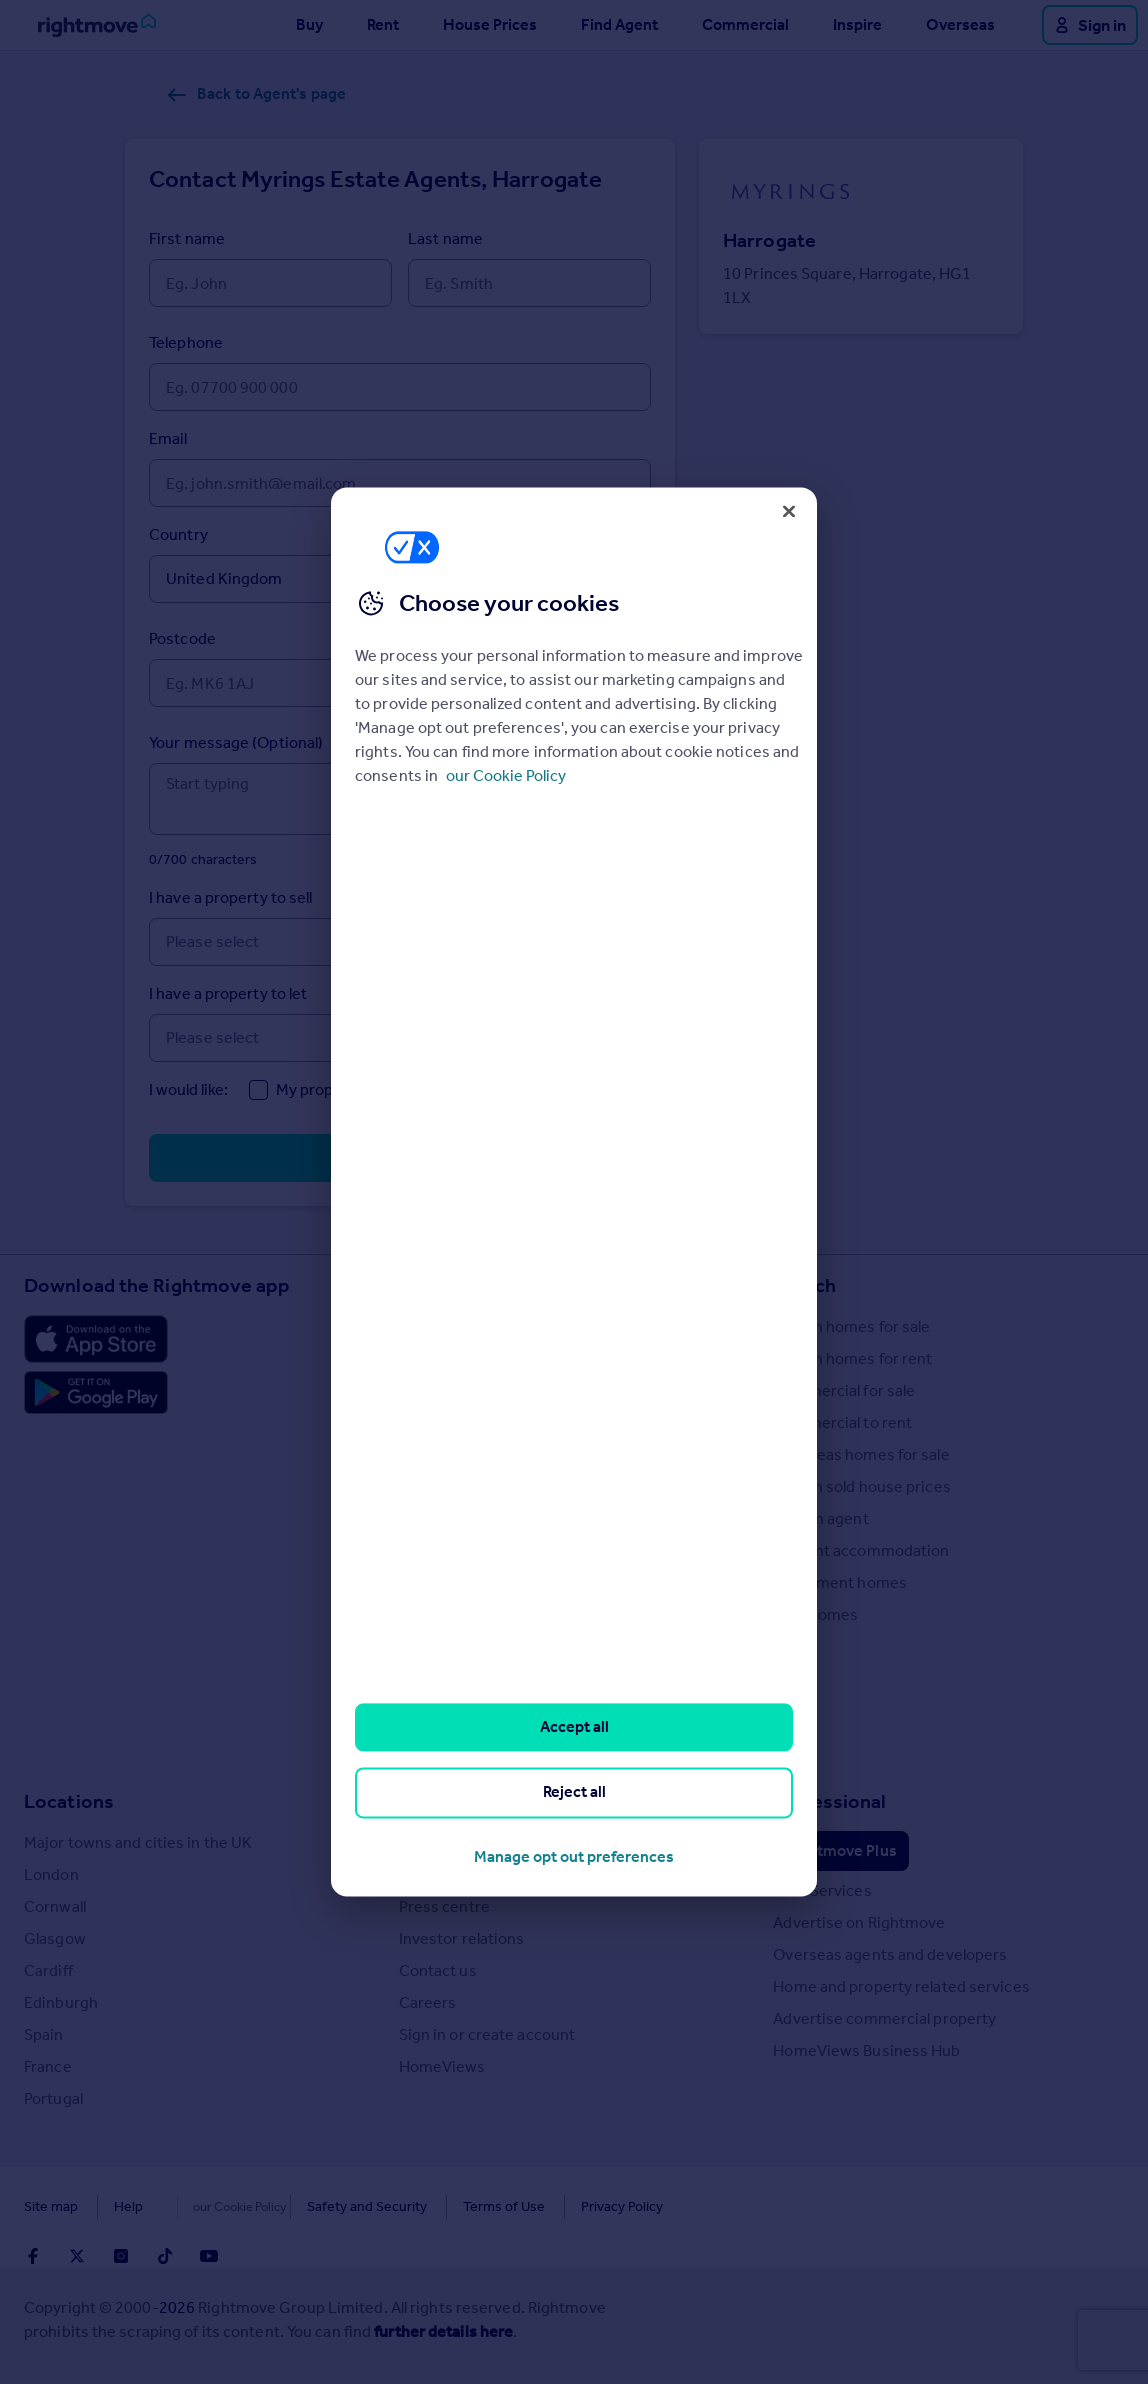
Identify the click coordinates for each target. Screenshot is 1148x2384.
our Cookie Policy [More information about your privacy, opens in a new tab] (506, 775)
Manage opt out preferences (574, 1856)
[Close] (789, 511)
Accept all (574, 1726)
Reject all (574, 1792)
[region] (574, 1191)
